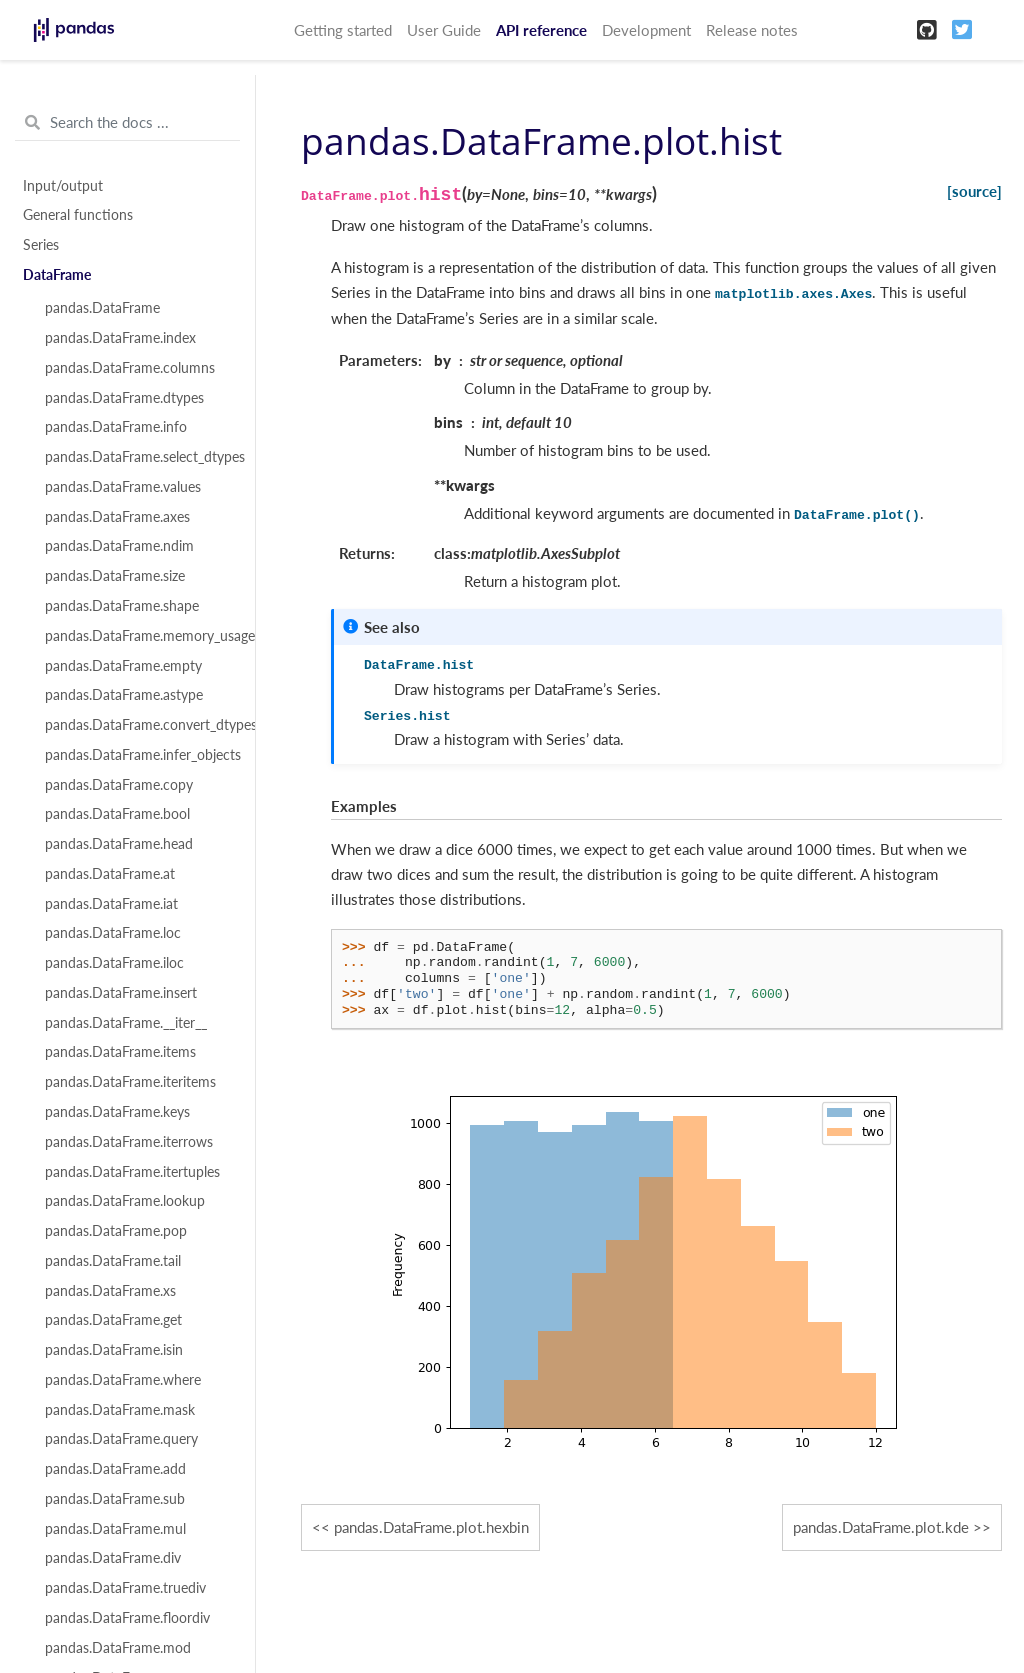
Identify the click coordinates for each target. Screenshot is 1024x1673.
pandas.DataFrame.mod (118, 1648)
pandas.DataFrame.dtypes (124, 398)
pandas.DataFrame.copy (119, 785)
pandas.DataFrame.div (113, 1558)
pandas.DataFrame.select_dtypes (139, 457)
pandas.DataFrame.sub (115, 1499)
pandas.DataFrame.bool (117, 814)
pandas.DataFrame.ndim (119, 546)
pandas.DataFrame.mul (115, 1529)
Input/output (63, 186)
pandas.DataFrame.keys (117, 1112)
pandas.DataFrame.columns (130, 368)
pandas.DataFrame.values (123, 487)
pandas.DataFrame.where (123, 1380)
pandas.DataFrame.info (116, 427)
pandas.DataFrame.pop (116, 1231)
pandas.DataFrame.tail (113, 1261)
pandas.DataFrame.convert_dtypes (139, 725)
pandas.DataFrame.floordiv (127, 1618)
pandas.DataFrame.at (110, 874)
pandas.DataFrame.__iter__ (126, 1023)
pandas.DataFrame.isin (114, 1350)
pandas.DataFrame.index (120, 338)
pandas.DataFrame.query (121, 1439)
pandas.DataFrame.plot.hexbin (431, 1527)
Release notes (752, 30)
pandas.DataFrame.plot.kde (881, 1527)
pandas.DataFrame (102, 308)
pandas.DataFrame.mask (120, 1410)
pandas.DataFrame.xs (110, 1291)
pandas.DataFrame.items (120, 1052)
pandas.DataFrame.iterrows (129, 1142)
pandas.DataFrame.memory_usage (139, 636)
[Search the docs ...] (127, 123)
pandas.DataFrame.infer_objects (139, 755)
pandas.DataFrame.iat (111, 904)
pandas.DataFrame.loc (113, 933)
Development (646, 30)
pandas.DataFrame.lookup (125, 1201)
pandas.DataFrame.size (115, 576)
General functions (78, 215)
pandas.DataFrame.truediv (125, 1588)
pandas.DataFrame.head (119, 844)
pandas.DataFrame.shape (122, 606)
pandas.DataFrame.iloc (114, 963)
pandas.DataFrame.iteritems (130, 1082)
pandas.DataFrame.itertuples (132, 1172)
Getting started (343, 30)
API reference (541, 30)
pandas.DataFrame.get (113, 1320)
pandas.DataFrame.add (115, 1469)
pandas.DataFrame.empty (123, 666)
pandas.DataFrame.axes (117, 517)
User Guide (444, 30)
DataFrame (57, 275)
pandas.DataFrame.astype (124, 695)
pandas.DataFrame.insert (121, 993)
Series (41, 245)
